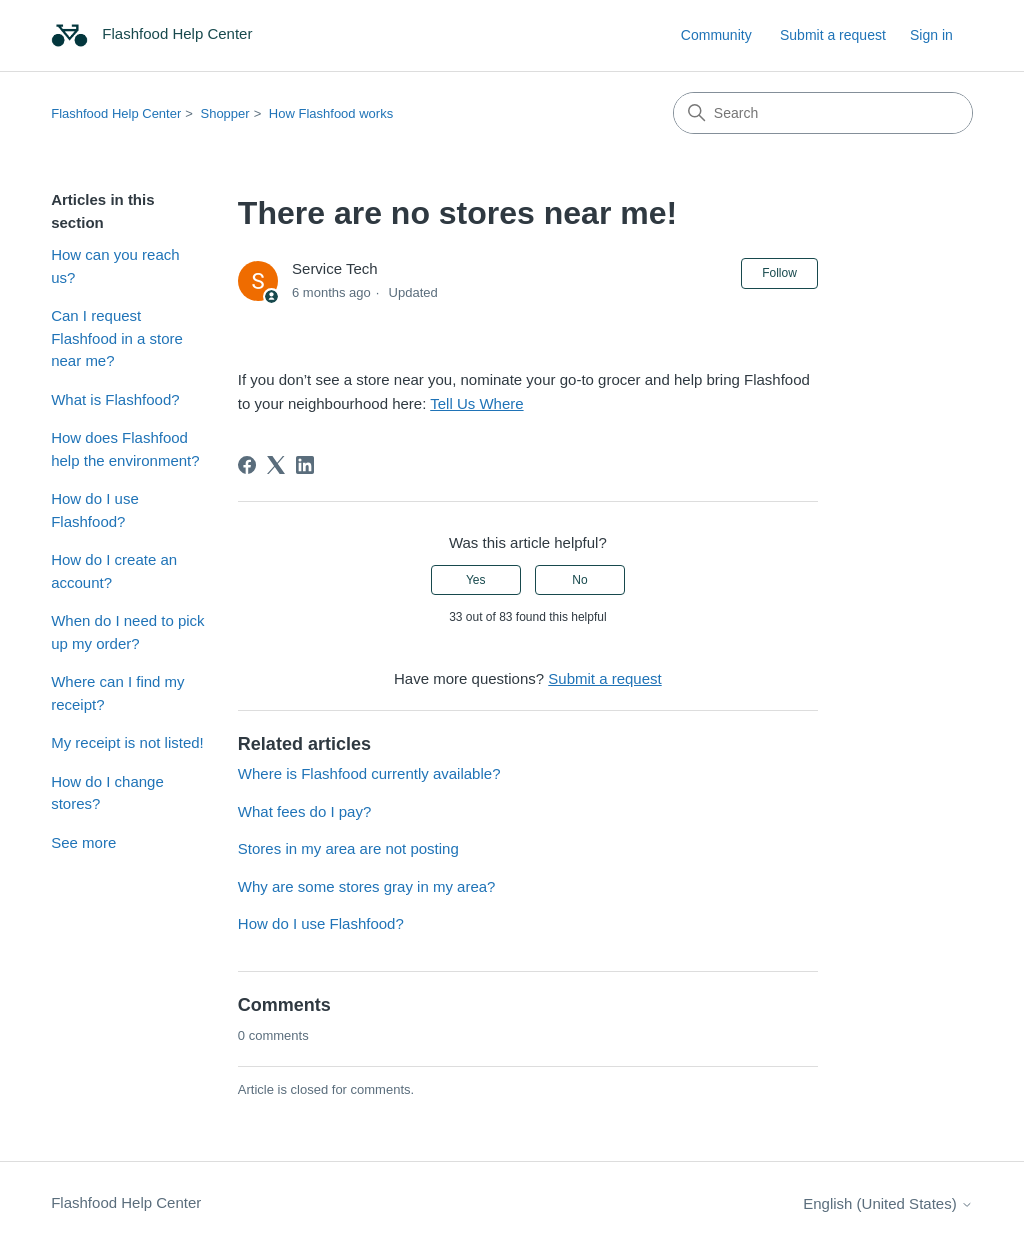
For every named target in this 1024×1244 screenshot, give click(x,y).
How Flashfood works (331, 113)
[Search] (823, 113)
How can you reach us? (115, 266)
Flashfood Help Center (116, 113)
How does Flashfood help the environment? (125, 449)
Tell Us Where (476, 403)
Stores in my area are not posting (348, 848)
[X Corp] (276, 465)
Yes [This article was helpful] (476, 580)
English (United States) (888, 1203)
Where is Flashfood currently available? (369, 773)
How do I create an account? (114, 571)
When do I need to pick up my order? (127, 632)
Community (716, 35)
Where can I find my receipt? (117, 693)
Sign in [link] (931, 35)
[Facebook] (247, 465)
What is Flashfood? (115, 399)
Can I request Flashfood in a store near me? (117, 338)
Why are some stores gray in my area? (367, 886)
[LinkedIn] (305, 465)
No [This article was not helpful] (579, 580)
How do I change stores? (107, 793)
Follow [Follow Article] (779, 273)
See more (83, 842)
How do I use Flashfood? (95, 510)
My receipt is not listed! (127, 742)
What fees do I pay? (304, 811)
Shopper (224, 113)
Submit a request (833, 35)
